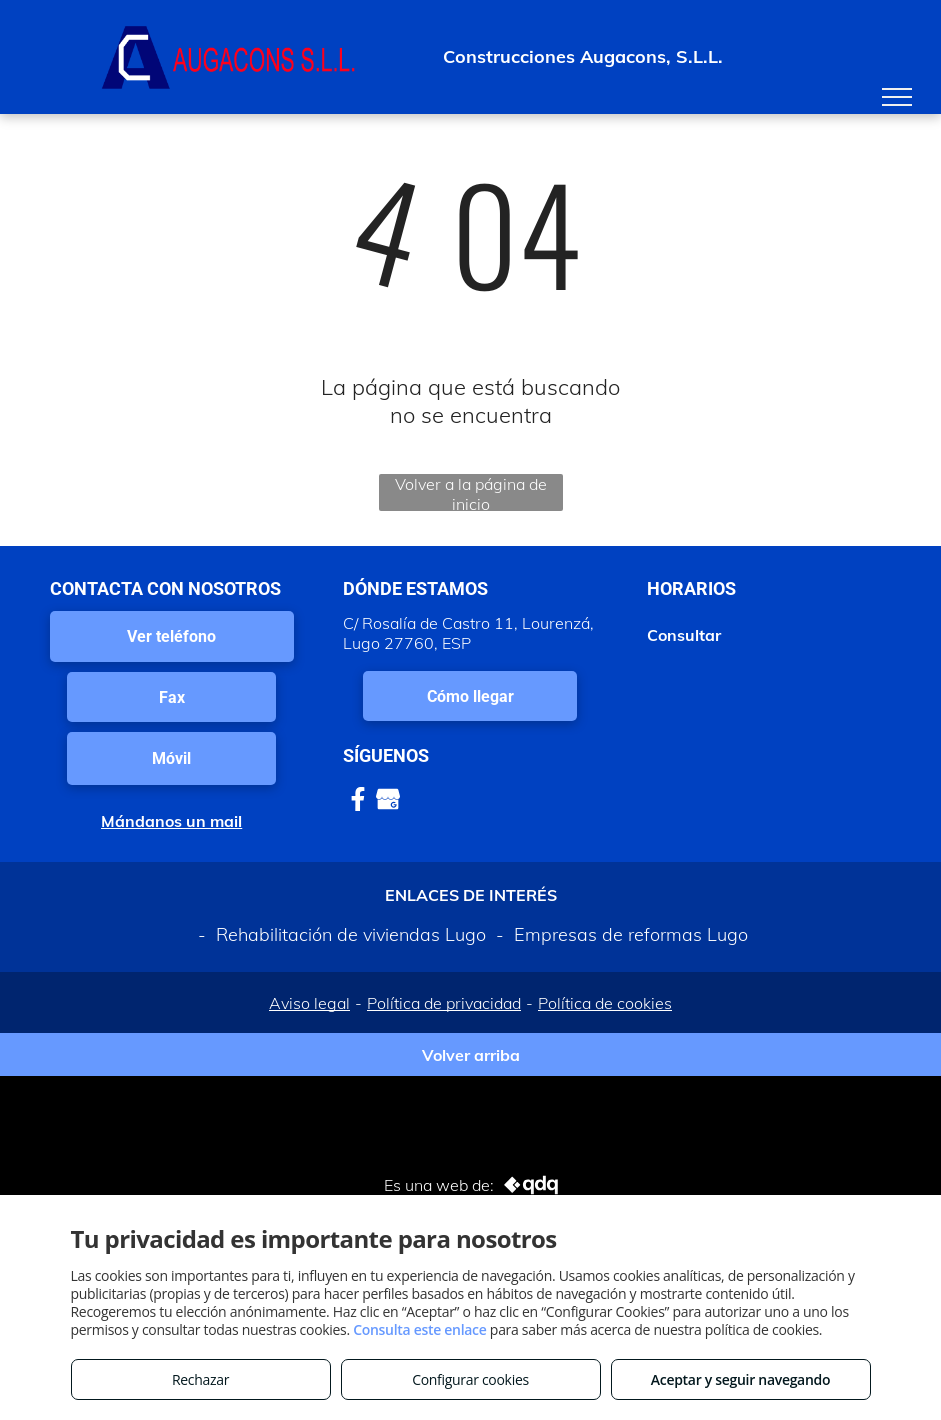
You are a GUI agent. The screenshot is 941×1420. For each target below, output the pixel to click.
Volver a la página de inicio (471, 492)
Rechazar (200, 1379)
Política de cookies (605, 1003)
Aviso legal (309, 1003)
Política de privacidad (444, 1003)
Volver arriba (471, 1055)
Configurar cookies (470, 1379)
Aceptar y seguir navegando (740, 1379)
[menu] (897, 97)
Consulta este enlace (419, 1329)
